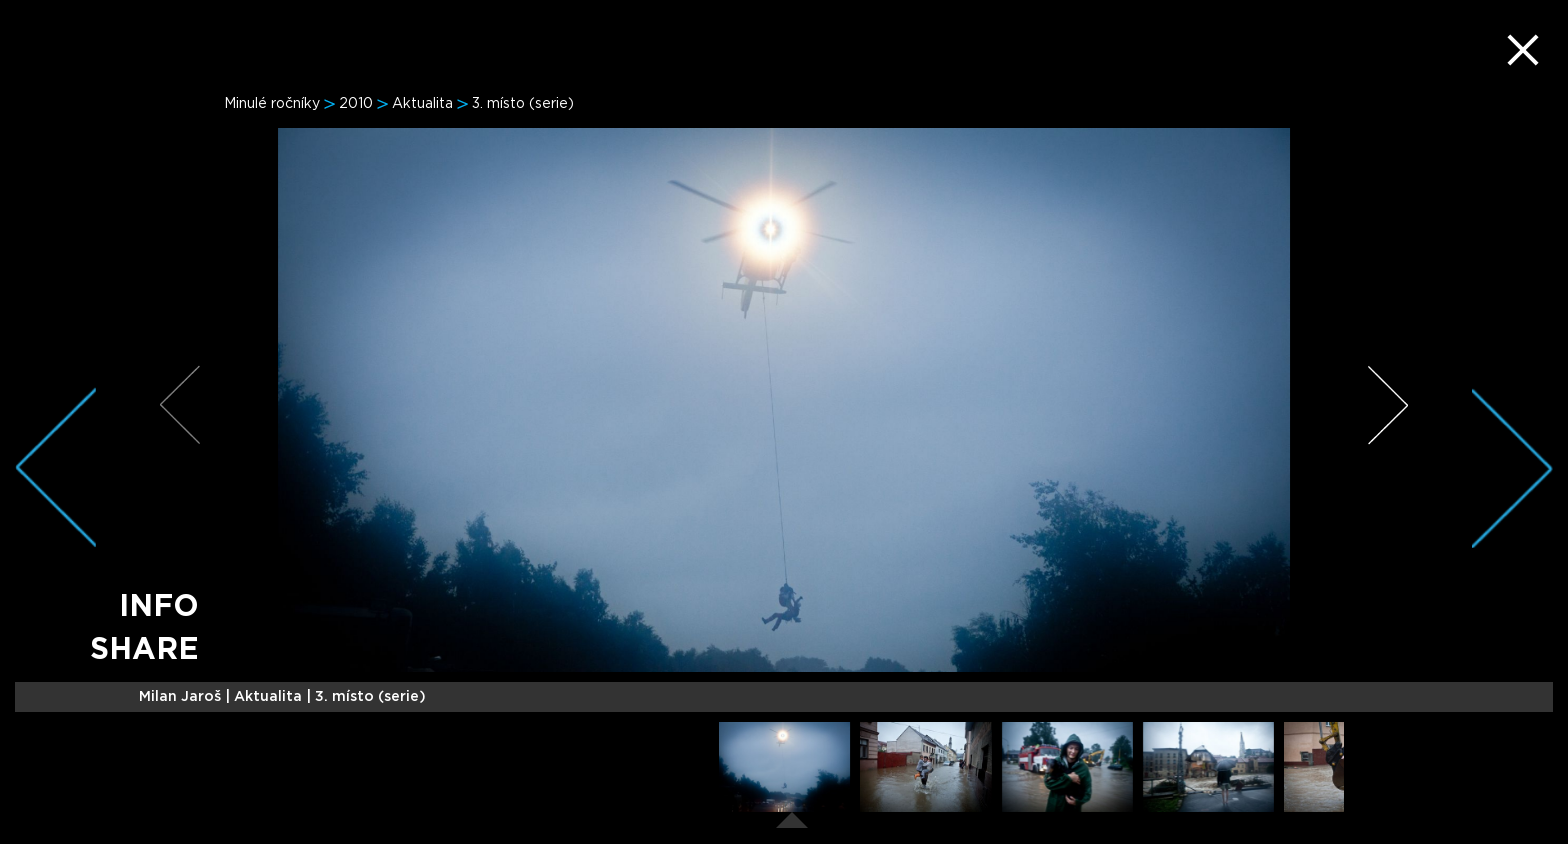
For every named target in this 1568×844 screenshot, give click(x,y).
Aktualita (422, 104)
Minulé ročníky (272, 104)
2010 (356, 104)
